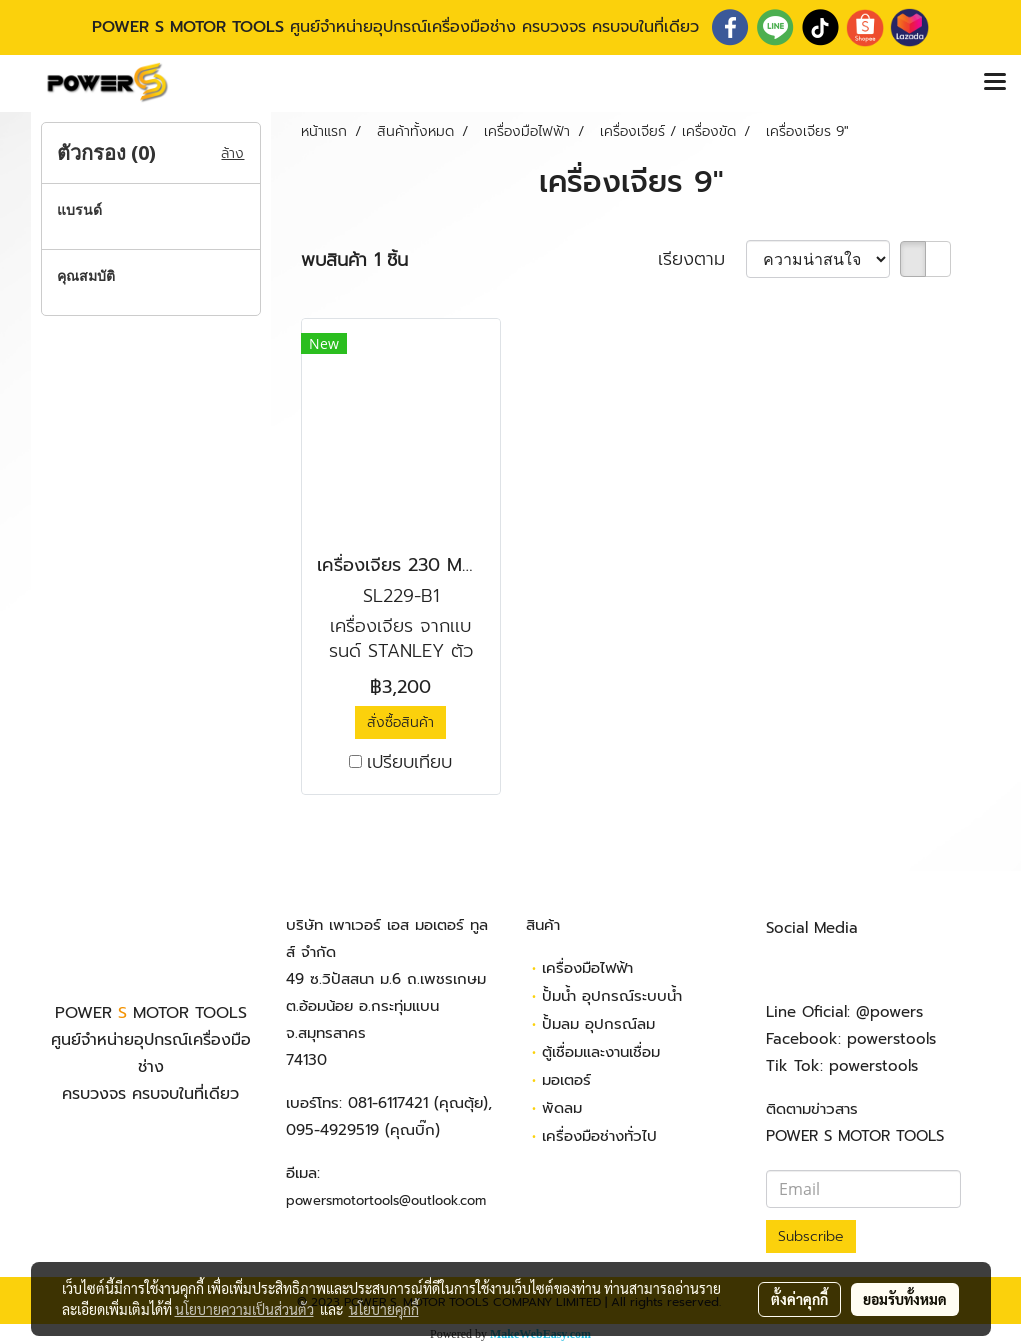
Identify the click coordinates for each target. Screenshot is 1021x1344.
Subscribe (811, 1236)
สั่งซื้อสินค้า (400, 722)
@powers (889, 1012)
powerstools (891, 1039)
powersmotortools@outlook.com (386, 1200)
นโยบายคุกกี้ (384, 1309)
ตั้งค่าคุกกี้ (799, 1299)
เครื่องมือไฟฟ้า (587, 968)
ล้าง (232, 153)
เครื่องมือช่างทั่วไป (599, 1136)
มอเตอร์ (566, 1080)
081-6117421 (388, 1103)
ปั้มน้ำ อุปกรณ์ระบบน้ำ (612, 996)
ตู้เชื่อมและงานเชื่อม (601, 1052)
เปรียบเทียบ (409, 762)
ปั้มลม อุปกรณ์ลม (598, 1024)
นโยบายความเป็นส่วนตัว (244, 1309)
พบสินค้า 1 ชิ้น (354, 260)
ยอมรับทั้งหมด (905, 1299)
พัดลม (562, 1108)
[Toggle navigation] (995, 83)
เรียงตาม (702, 259)
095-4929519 (332, 1130)
